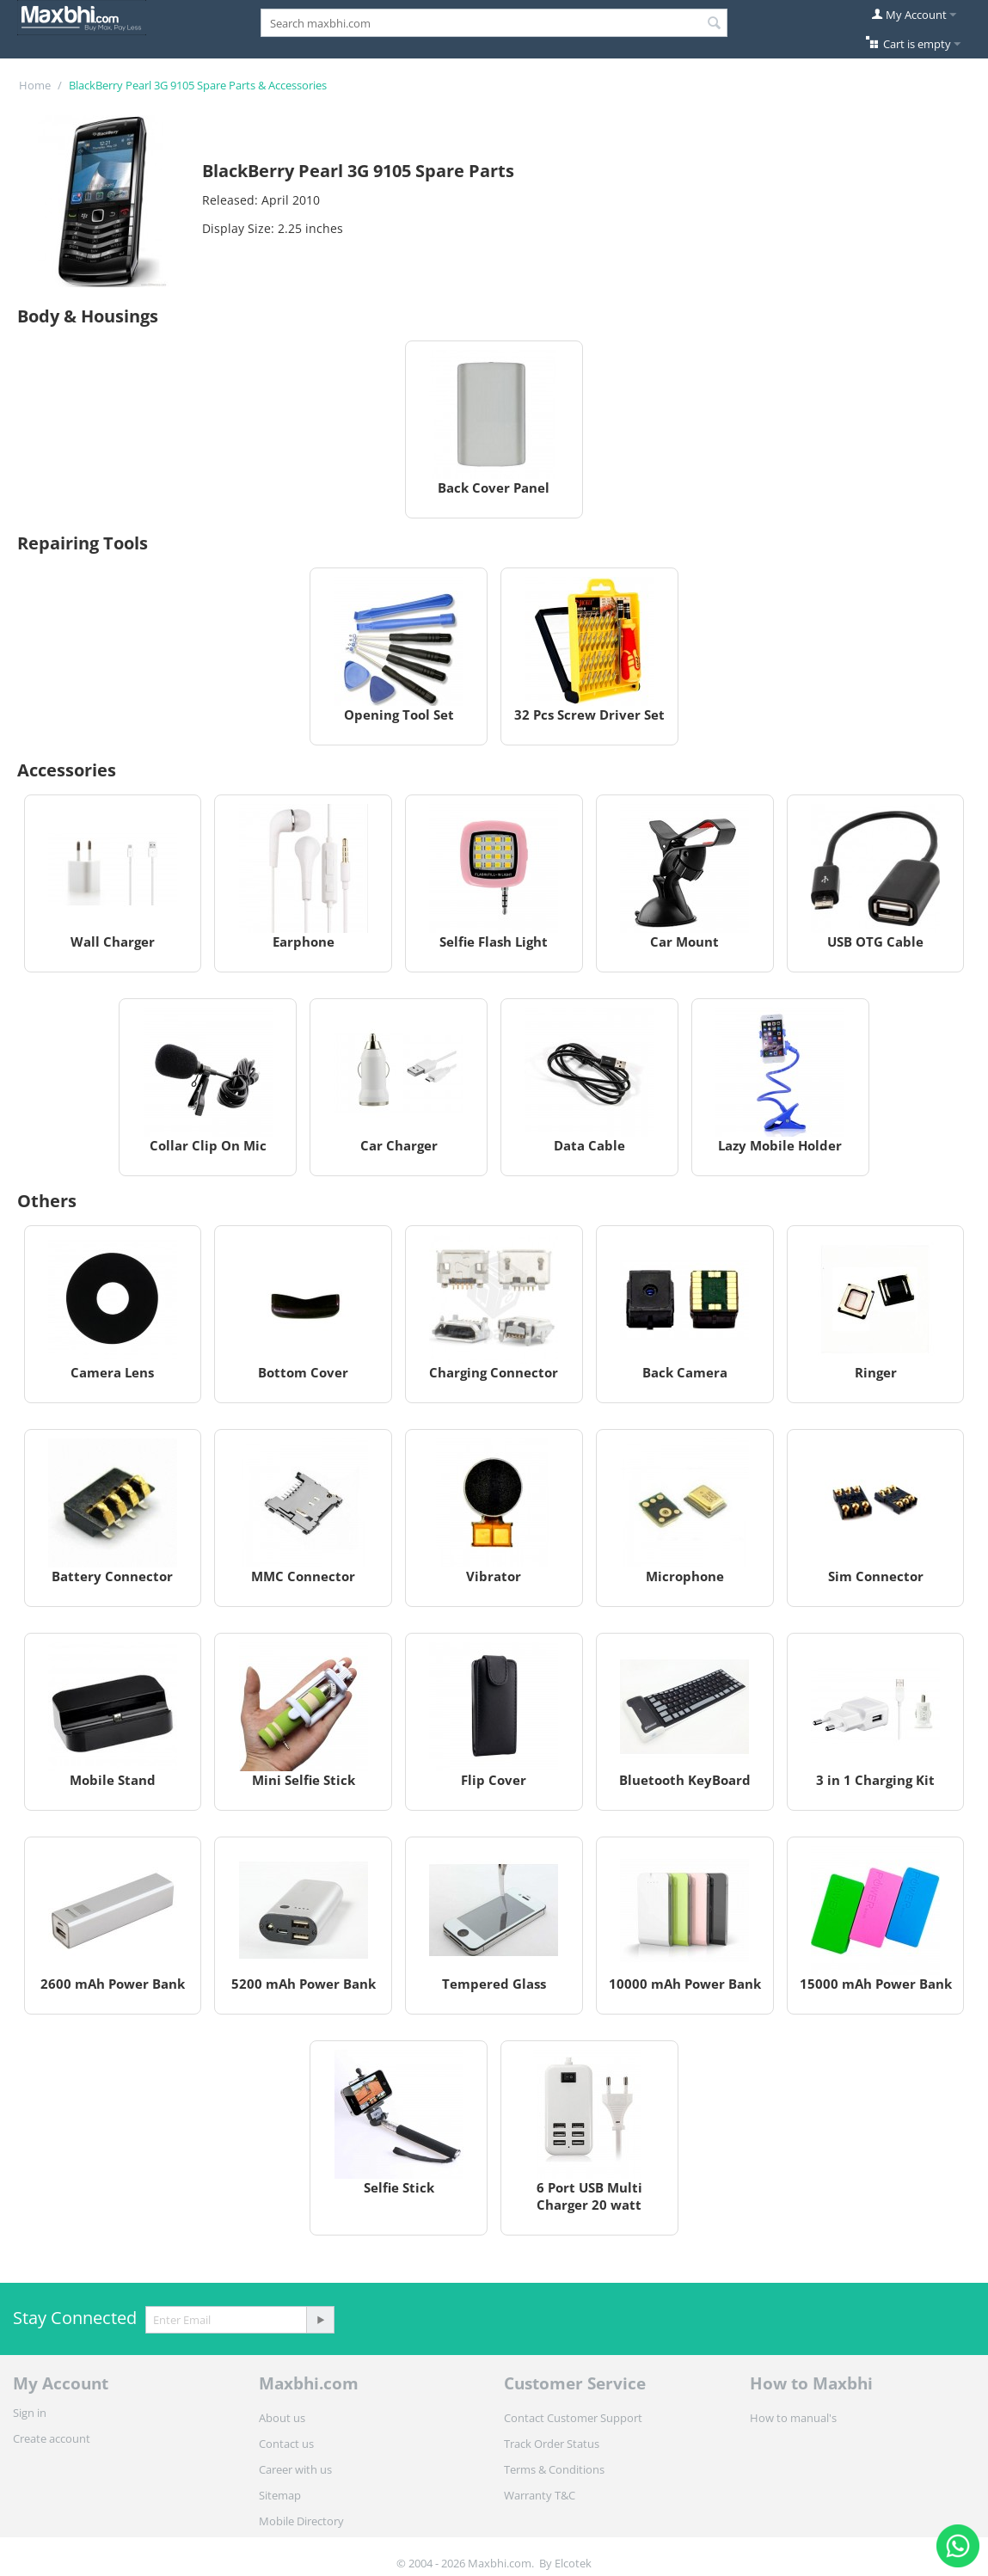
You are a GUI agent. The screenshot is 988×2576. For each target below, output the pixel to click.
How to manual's (793, 2418)
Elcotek (573, 2563)
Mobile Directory (301, 2521)
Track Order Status (551, 2443)
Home (35, 85)
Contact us (286, 2443)
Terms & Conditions (554, 2469)
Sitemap (280, 2495)
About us (282, 2418)
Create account (51, 2438)
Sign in (29, 2412)
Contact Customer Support (573, 2418)
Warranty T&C (539, 2495)
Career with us (295, 2469)
